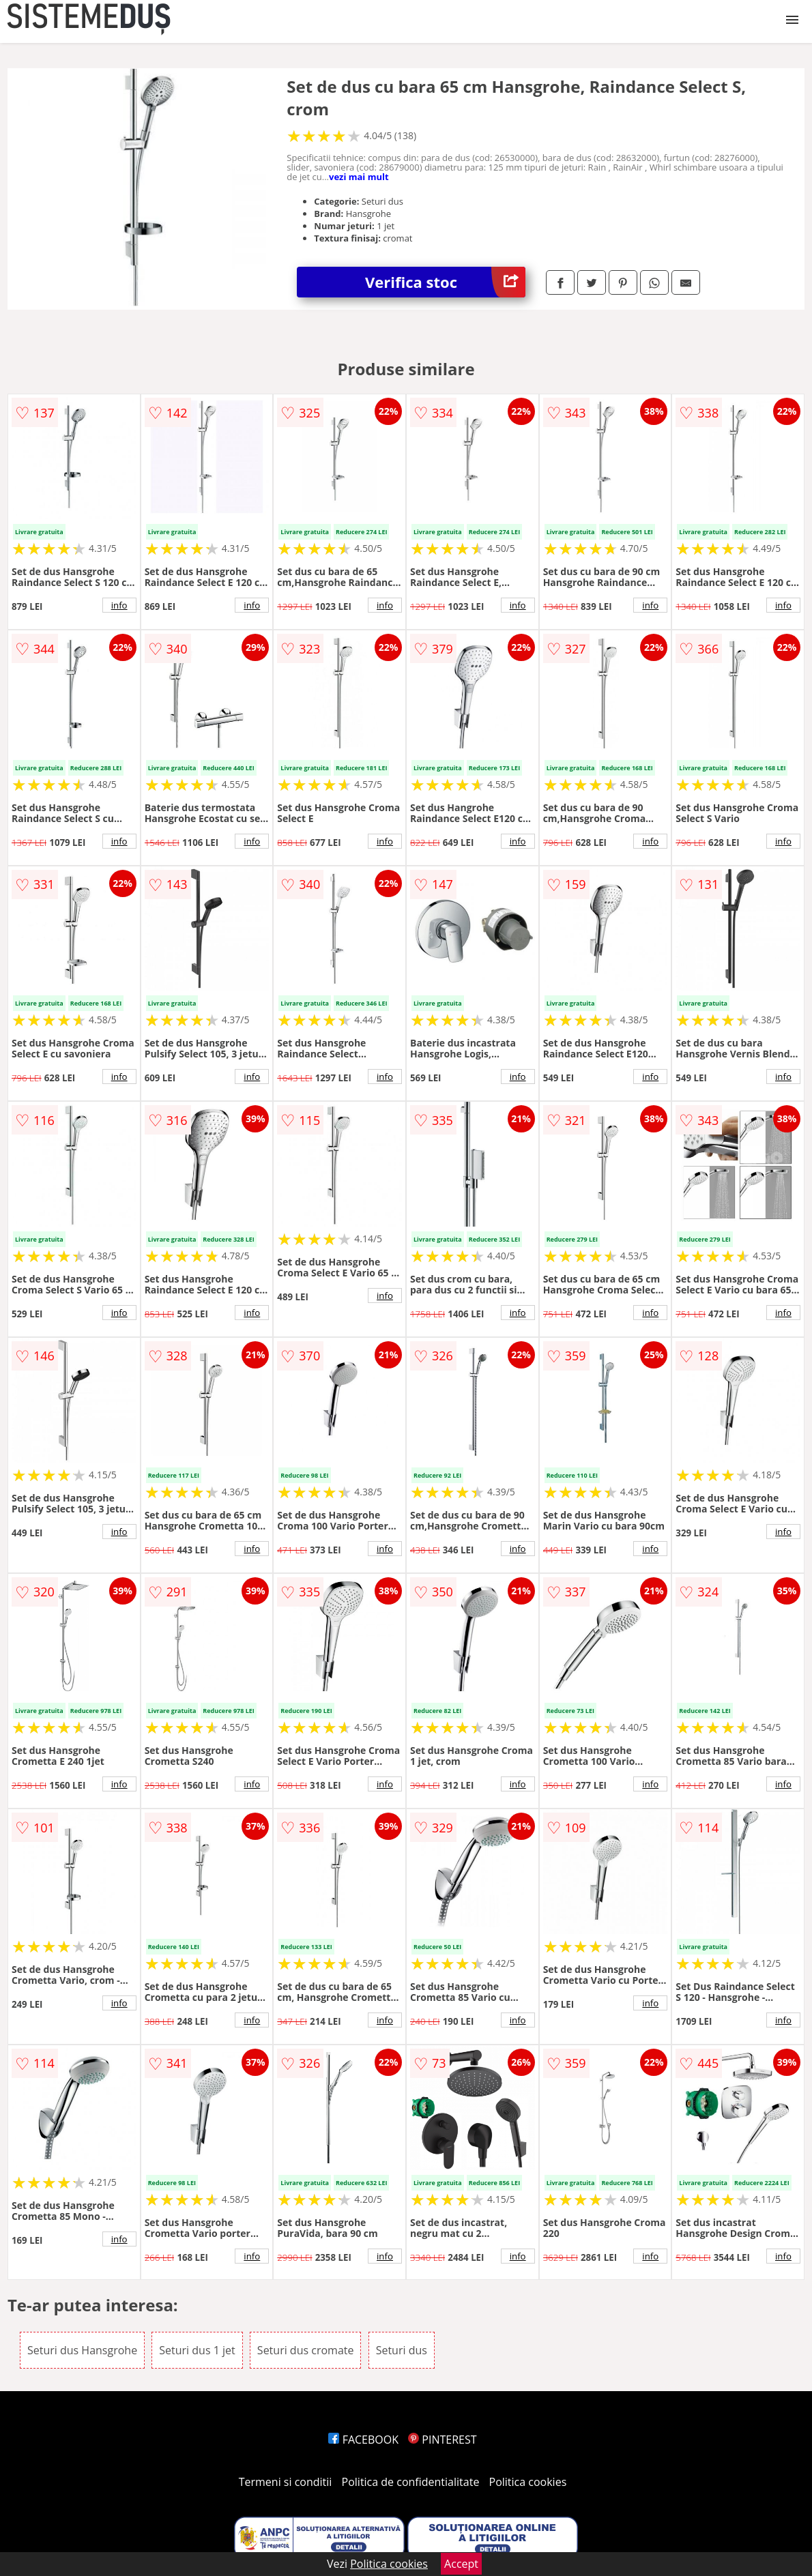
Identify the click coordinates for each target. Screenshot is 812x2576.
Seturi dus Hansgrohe (82, 2350)
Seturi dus (401, 2350)
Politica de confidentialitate (411, 2481)
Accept (461, 2563)
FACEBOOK (363, 2439)
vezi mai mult (359, 177)
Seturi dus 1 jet (197, 2350)
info (119, 605)
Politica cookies (528, 2481)
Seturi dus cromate (305, 2350)
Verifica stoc (445, 282)
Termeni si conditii (285, 2481)
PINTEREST (442, 2439)
